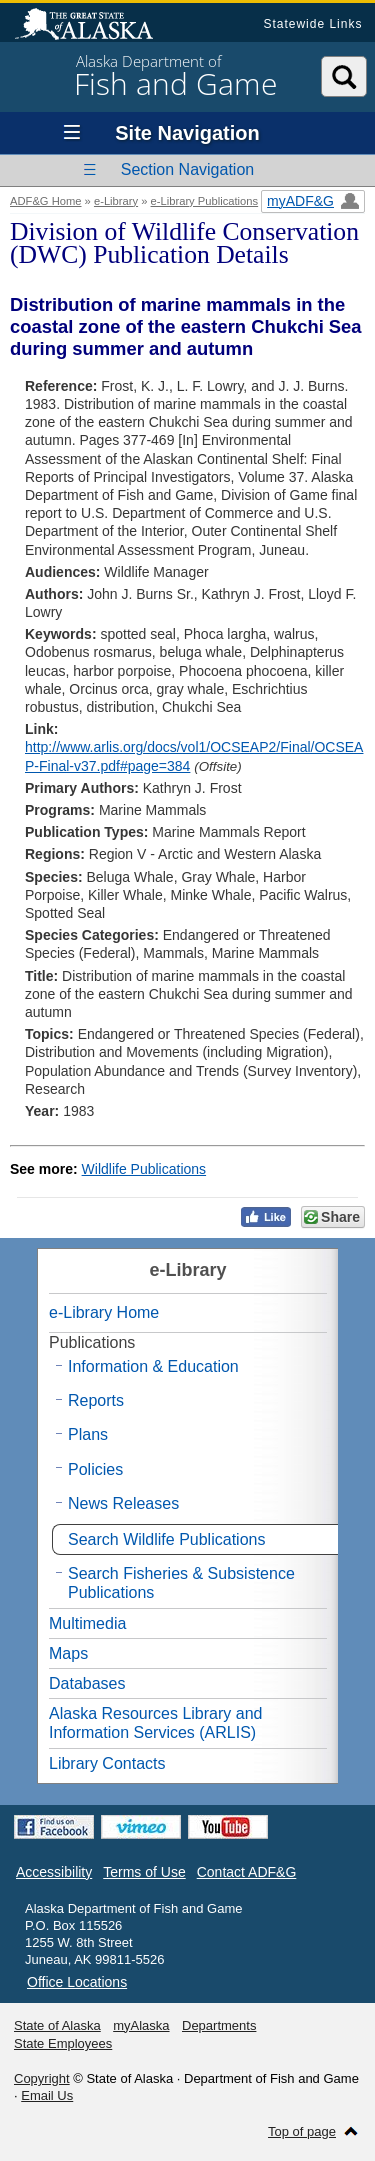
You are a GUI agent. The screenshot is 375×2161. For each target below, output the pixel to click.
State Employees (63, 2043)
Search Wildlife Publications (166, 1539)
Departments (219, 2025)
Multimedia (87, 1623)
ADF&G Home (46, 201)
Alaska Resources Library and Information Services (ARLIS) (155, 1723)
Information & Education (153, 1366)
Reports (96, 1400)
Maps (68, 1653)
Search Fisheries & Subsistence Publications (181, 1583)
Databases (87, 1683)
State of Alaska (94, 26)
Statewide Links (312, 24)
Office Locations (77, 1982)
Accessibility (54, 1872)
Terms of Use (144, 1872)
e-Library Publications (205, 201)
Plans (88, 1434)
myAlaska (141, 2025)
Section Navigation (187, 169)
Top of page (302, 2131)
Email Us (47, 2095)
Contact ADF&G (247, 1872)
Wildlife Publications (144, 1169)
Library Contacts (107, 1763)
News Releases (123, 1503)
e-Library (116, 201)
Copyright (42, 2078)
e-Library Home (104, 1312)
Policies (95, 1469)
